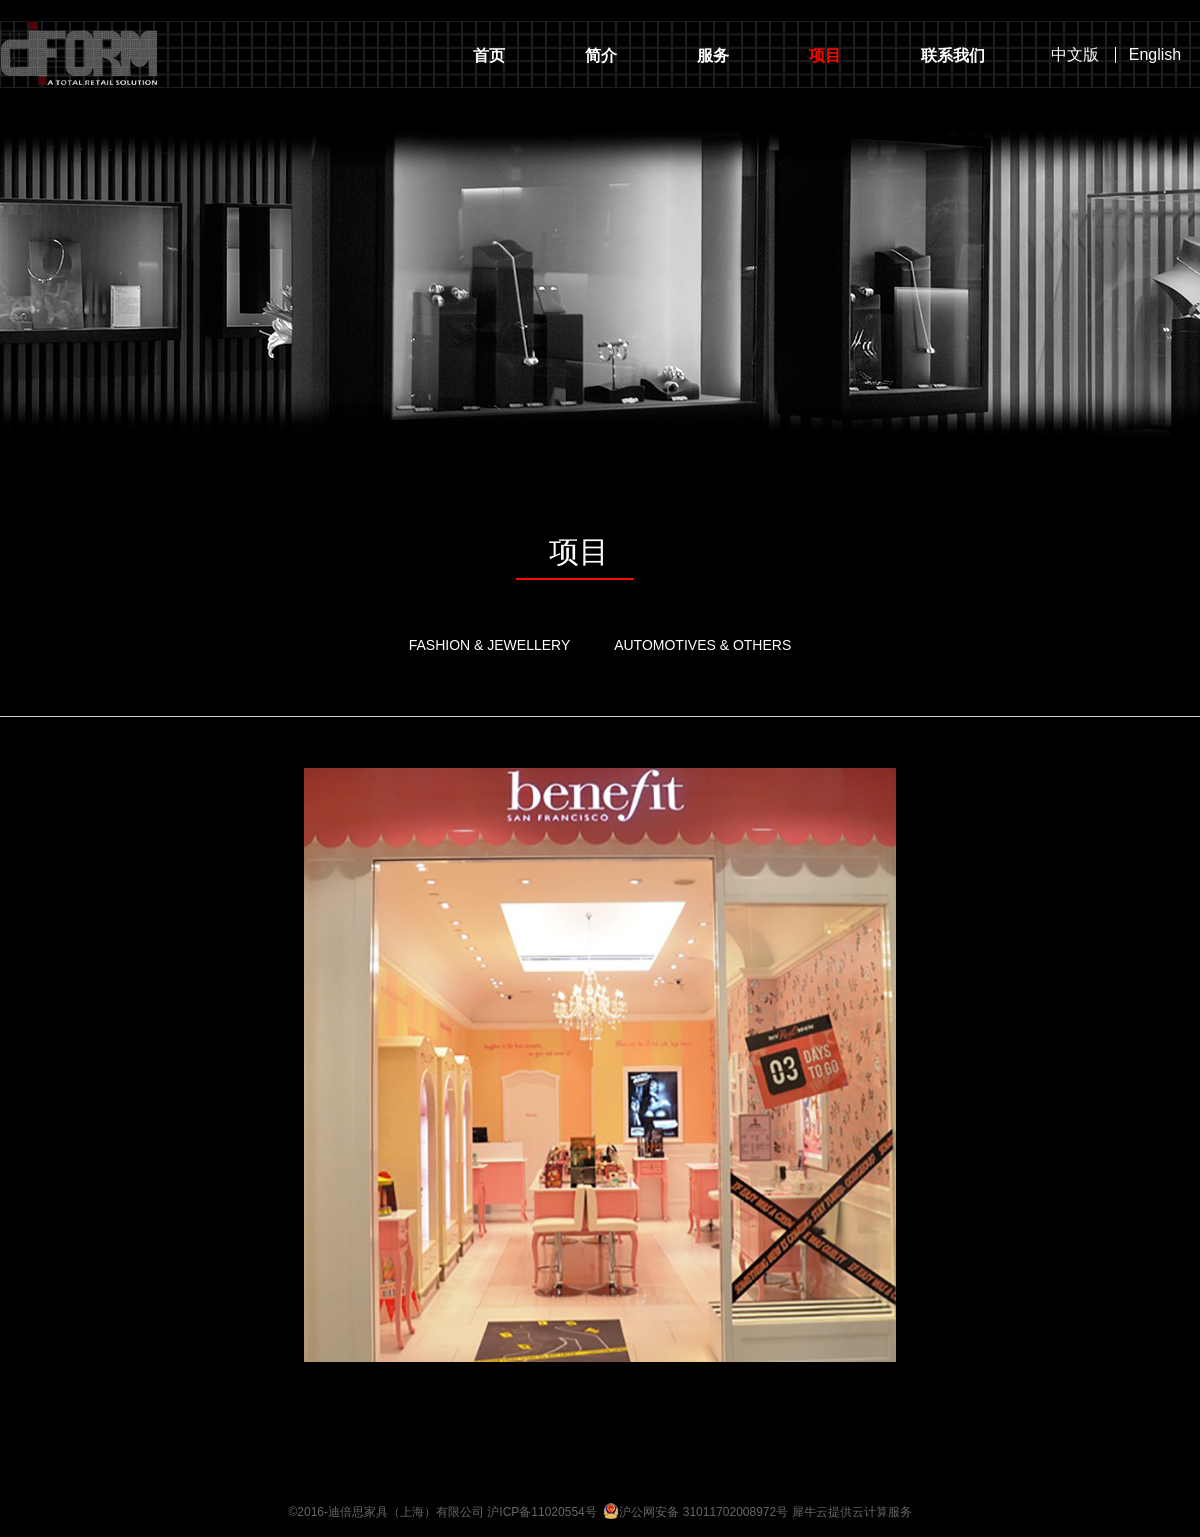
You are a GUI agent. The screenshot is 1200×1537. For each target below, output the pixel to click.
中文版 (1075, 55)
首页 (489, 55)
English (1155, 55)
